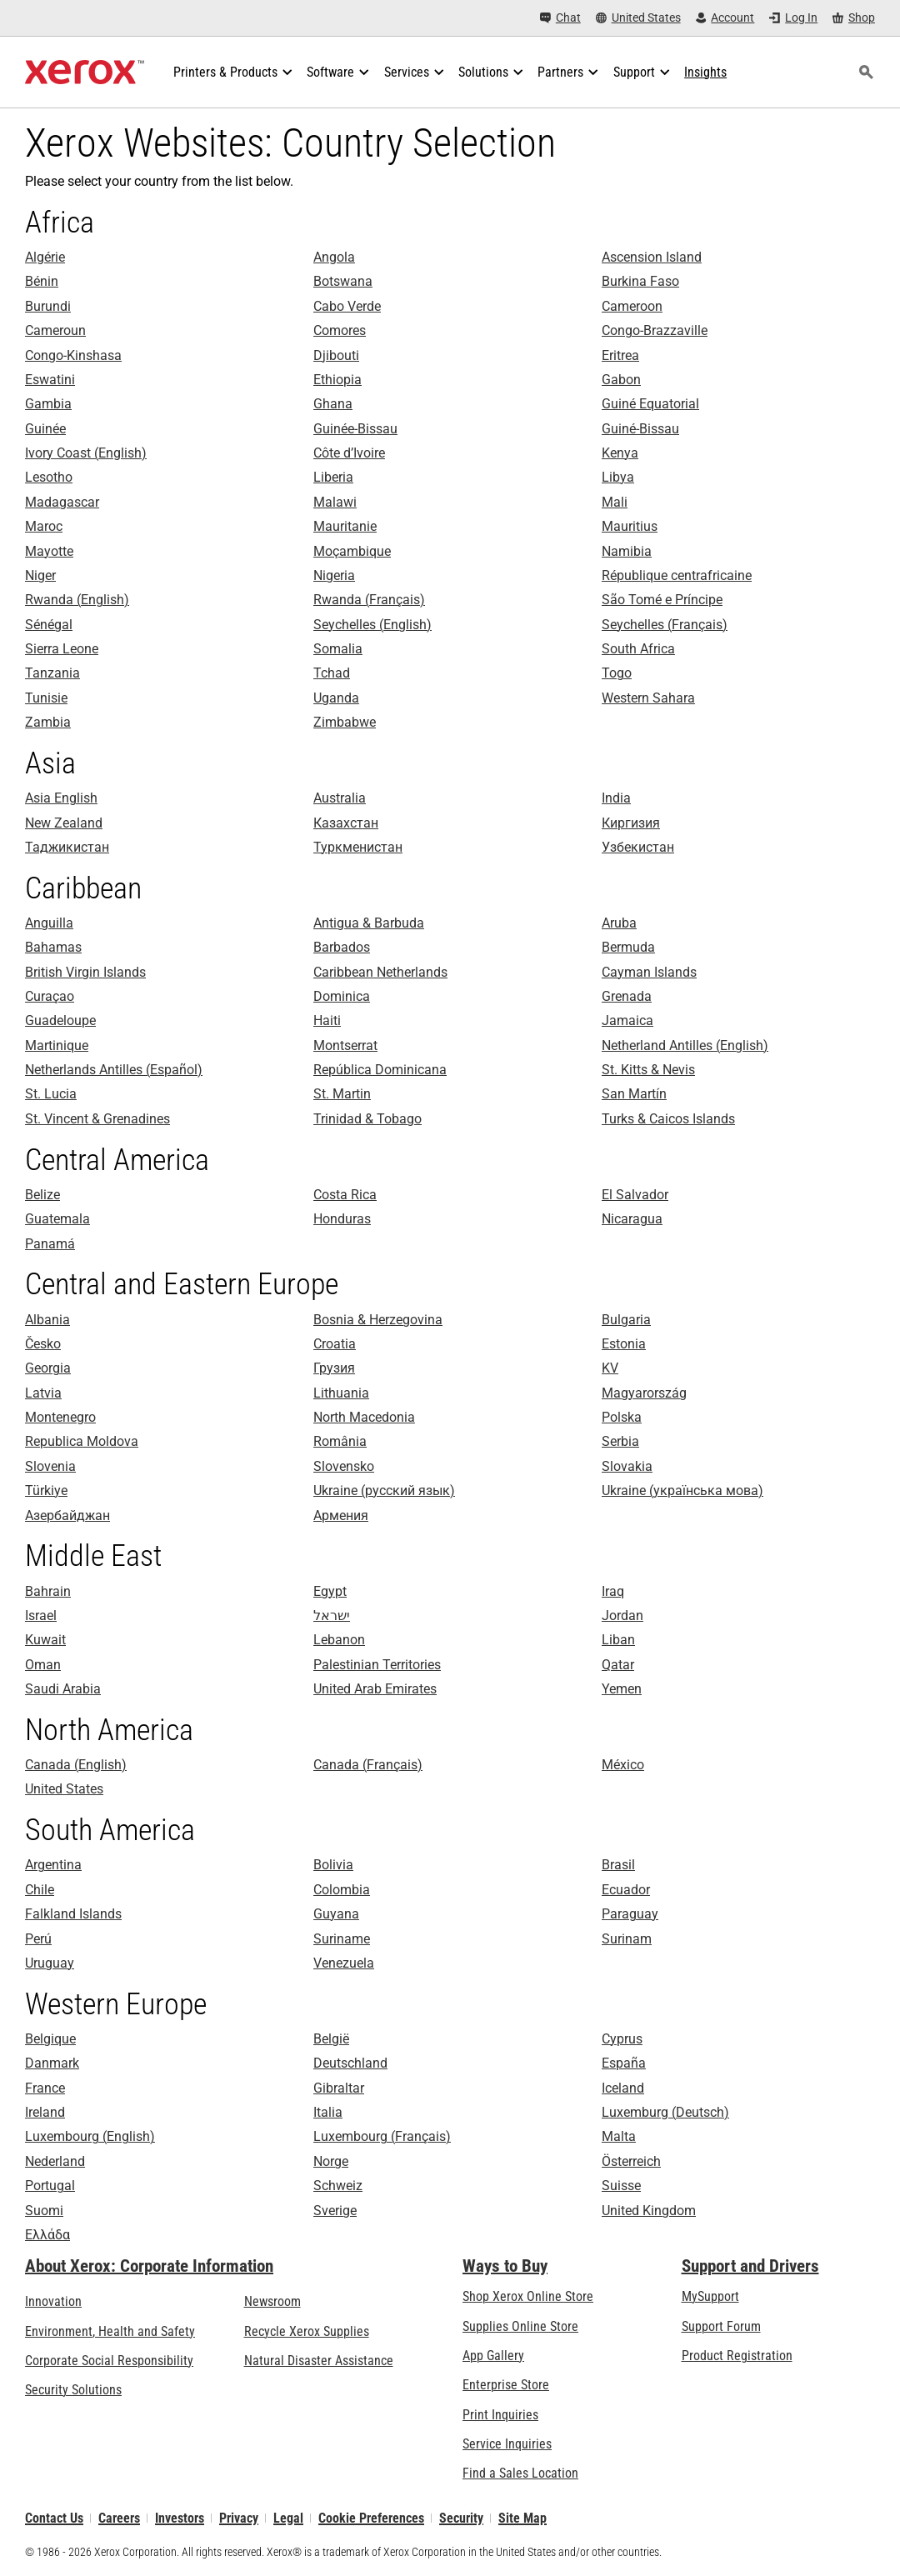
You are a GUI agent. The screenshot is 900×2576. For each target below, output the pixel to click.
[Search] (866, 72)
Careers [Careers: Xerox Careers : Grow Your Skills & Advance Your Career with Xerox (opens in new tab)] (119, 2518)
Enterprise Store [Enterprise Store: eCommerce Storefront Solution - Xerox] (505, 2385)
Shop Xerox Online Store (527, 2296)
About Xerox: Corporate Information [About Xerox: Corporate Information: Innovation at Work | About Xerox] (149, 2266)
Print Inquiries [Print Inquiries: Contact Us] (500, 2415)
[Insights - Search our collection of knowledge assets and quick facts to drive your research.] (705, 72)
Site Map (522, 2518)
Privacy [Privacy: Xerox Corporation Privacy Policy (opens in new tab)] (238, 2518)
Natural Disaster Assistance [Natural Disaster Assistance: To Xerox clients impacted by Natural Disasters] (318, 2360)
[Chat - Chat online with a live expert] (560, 18)
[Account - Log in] (725, 18)
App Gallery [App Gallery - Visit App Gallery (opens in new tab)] (493, 2355)
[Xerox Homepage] (84, 72)
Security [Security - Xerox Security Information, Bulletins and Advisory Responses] (461, 2518)
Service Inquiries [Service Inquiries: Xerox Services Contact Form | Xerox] (507, 2444)
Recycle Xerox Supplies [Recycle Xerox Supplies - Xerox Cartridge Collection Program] (306, 2331)
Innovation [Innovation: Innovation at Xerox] (53, 2301)
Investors (179, 2518)
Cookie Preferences (371, 2518)
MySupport (710, 2296)
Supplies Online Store (520, 2326)
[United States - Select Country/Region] (638, 18)
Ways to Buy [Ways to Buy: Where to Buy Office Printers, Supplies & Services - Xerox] (505, 2266)
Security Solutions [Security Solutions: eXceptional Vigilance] (73, 2390)
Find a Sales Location (520, 2473)
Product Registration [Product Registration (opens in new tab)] (737, 2355)
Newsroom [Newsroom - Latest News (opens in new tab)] (272, 2301)
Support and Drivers (750, 2266)
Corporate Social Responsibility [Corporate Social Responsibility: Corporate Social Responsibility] (109, 2360)
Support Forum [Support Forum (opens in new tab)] (721, 2326)
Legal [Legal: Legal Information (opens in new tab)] (288, 2518)
